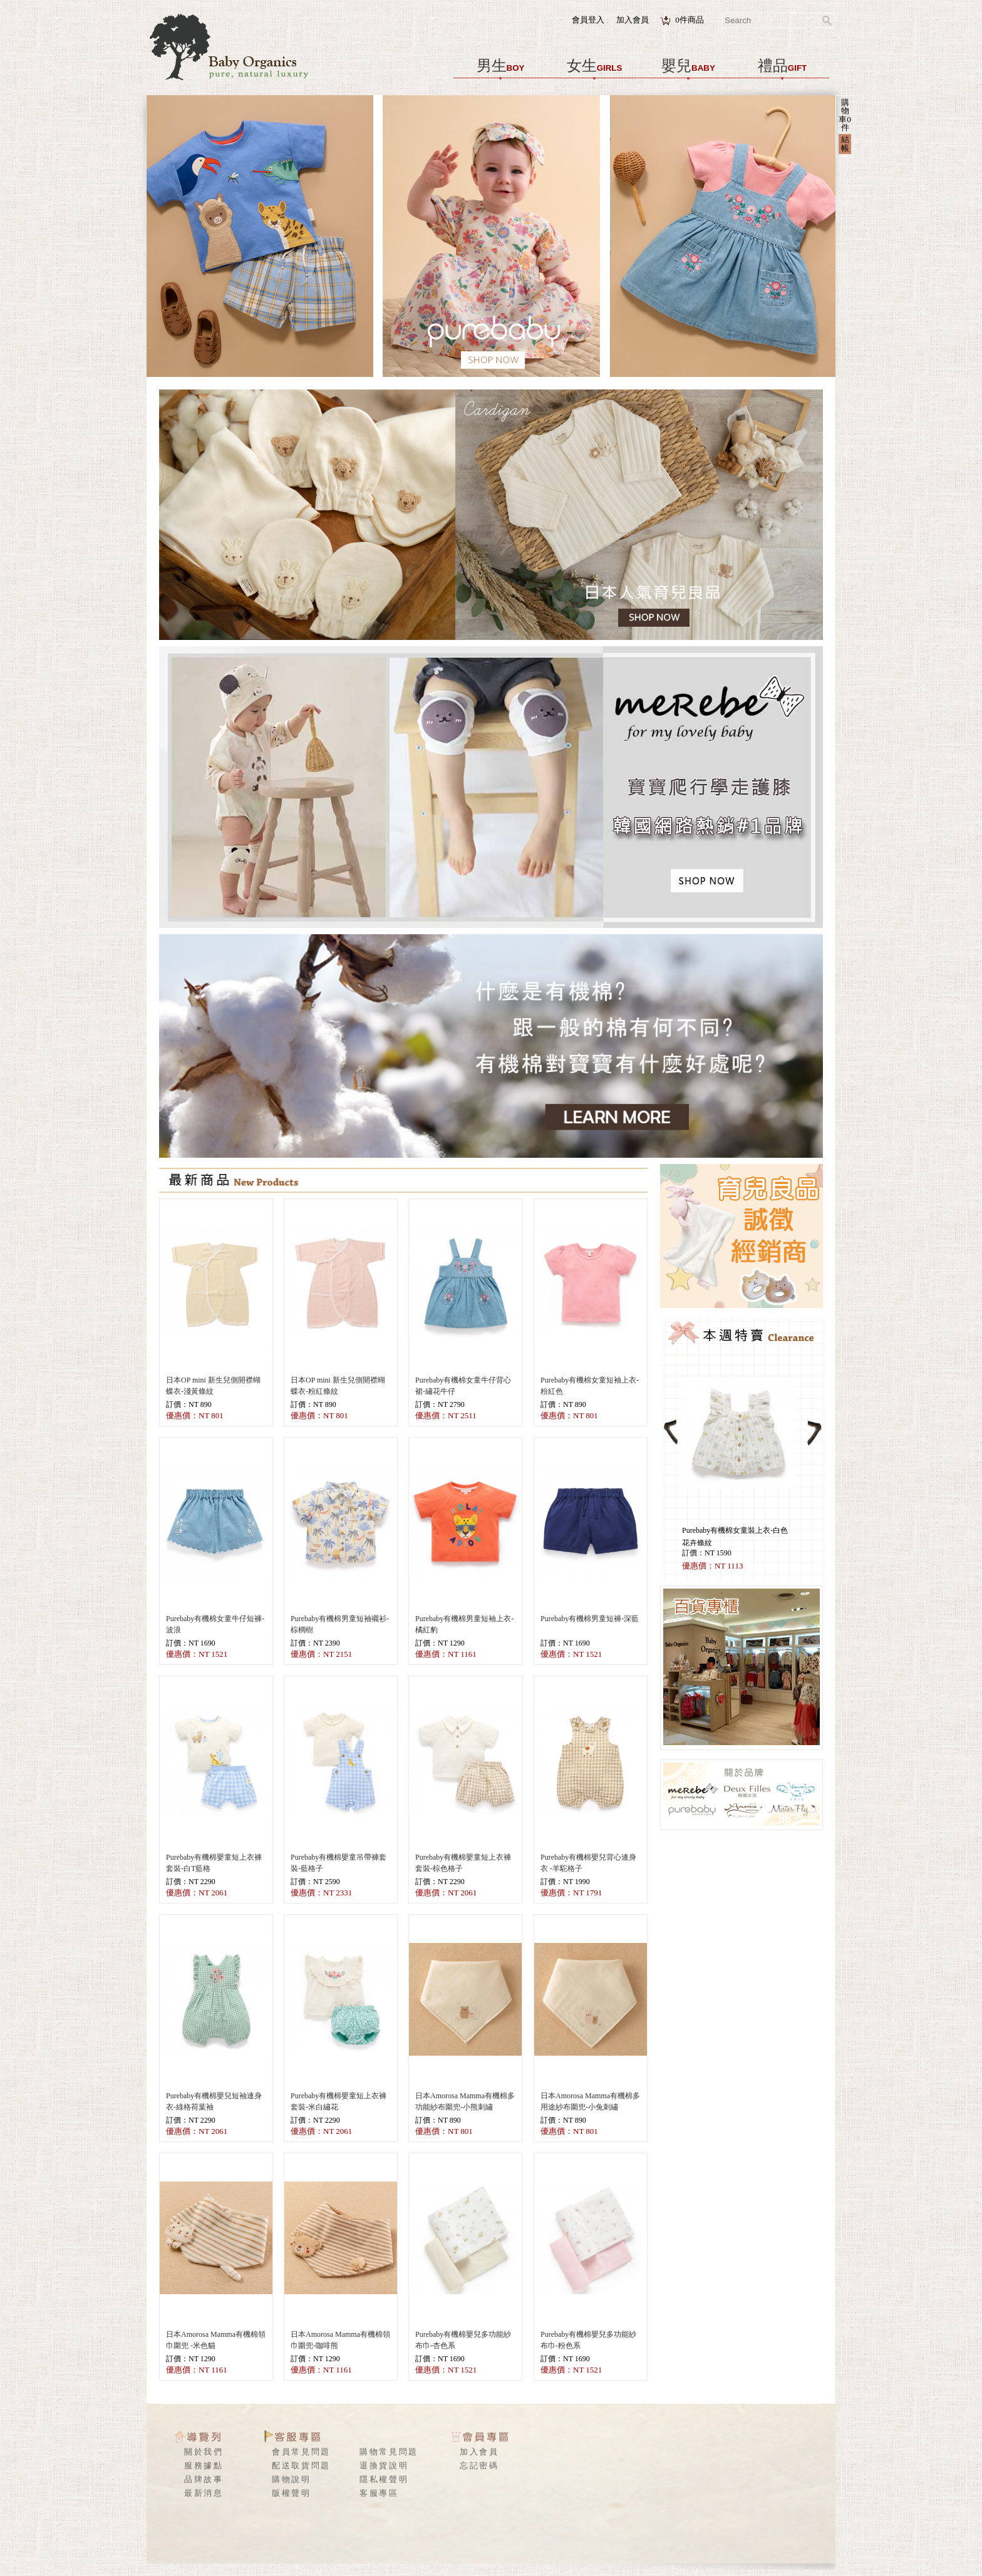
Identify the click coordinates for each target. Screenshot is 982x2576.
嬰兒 (688, 66)
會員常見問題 (301, 2451)
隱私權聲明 (383, 2479)
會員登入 (588, 19)
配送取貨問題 (301, 2465)
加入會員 (632, 19)
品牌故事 (204, 2479)
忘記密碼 (479, 2465)
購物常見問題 (388, 2451)
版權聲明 (291, 2493)
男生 (501, 66)
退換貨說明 (383, 2465)
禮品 (782, 66)
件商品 (689, 19)
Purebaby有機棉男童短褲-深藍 (589, 1618)
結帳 (845, 143)
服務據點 (204, 2465)
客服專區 (379, 2493)
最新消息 (204, 2493)
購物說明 (291, 2479)
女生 (595, 66)
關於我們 (204, 2451)
